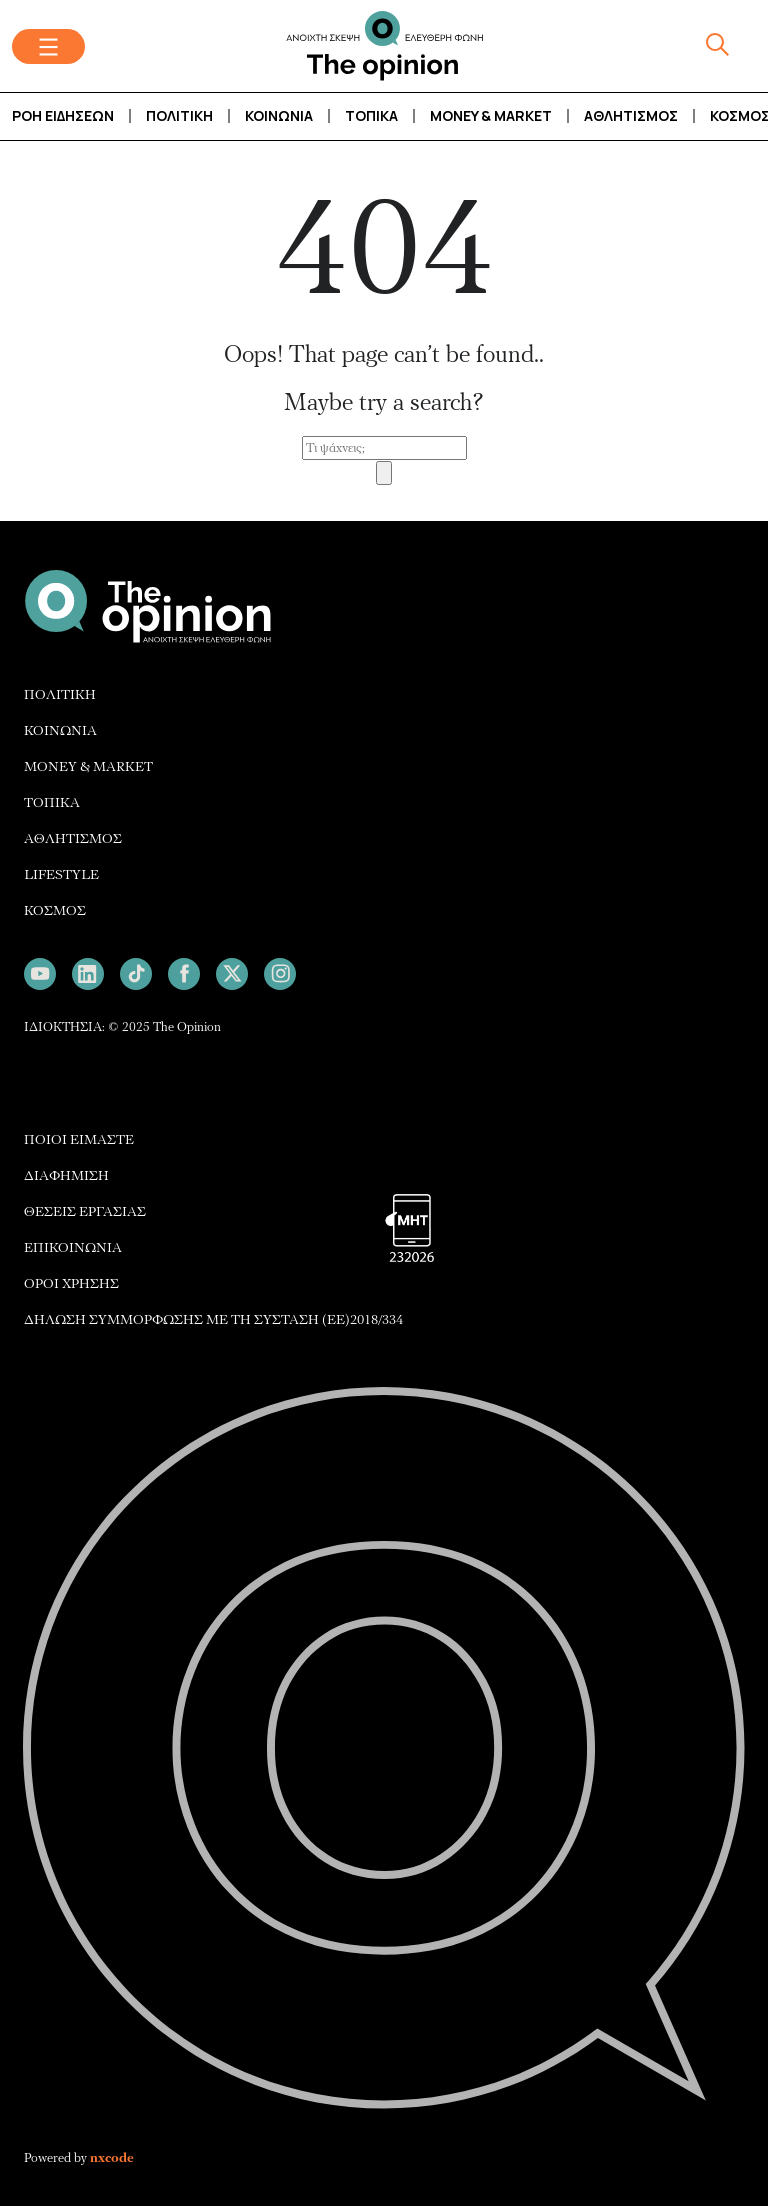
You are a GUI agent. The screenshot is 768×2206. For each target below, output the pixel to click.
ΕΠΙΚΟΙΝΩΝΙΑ (73, 1247)
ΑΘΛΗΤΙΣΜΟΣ (73, 838)
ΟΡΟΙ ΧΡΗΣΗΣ (71, 1283)
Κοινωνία (279, 115)
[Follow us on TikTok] (136, 974)
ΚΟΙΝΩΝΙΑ (60, 730)
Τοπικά (371, 115)
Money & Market (491, 115)
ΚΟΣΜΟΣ (55, 910)
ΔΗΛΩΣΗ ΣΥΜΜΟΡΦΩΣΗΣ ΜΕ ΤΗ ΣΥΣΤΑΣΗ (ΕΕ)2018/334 (213, 1319)
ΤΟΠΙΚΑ (52, 802)
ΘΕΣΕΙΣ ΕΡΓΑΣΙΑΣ (85, 1211)
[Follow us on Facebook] (184, 974)
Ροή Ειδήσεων (63, 115)
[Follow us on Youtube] (40, 974)
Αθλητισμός (631, 115)
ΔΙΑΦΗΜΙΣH (66, 1175)
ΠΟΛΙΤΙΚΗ (60, 694)
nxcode (112, 2158)
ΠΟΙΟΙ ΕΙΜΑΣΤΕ (79, 1139)
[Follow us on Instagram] (280, 974)
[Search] (384, 473)
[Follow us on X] (232, 974)
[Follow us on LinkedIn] (88, 974)
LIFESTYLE (61, 874)
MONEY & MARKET (88, 766)
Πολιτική (179, 115)
